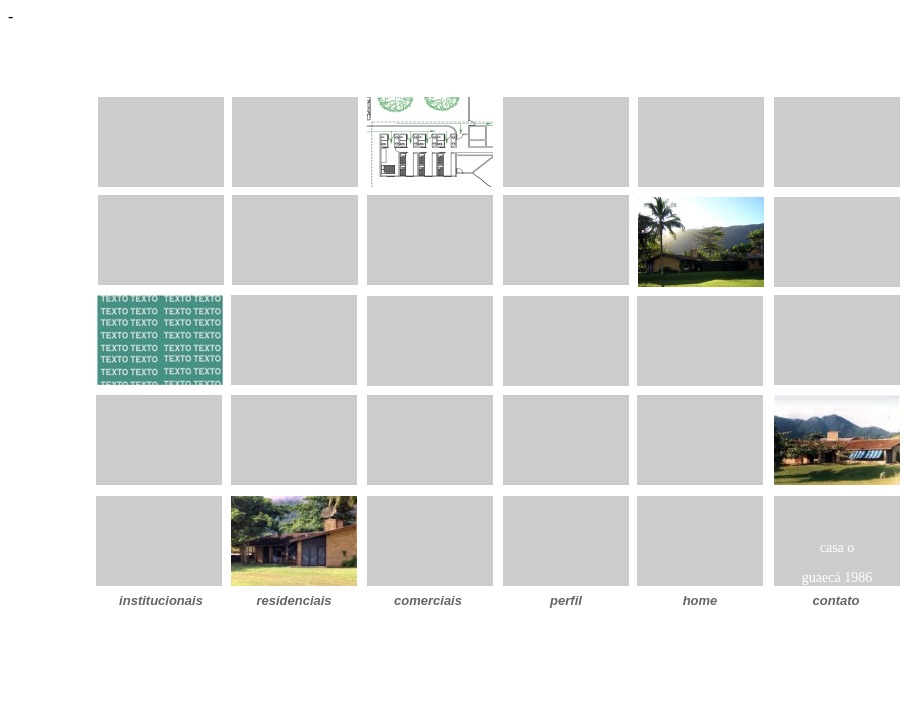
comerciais (428, 600)
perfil (566, 600)
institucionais (161, 600)
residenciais (293, 600)
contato (836, 600)
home (700, 600)
